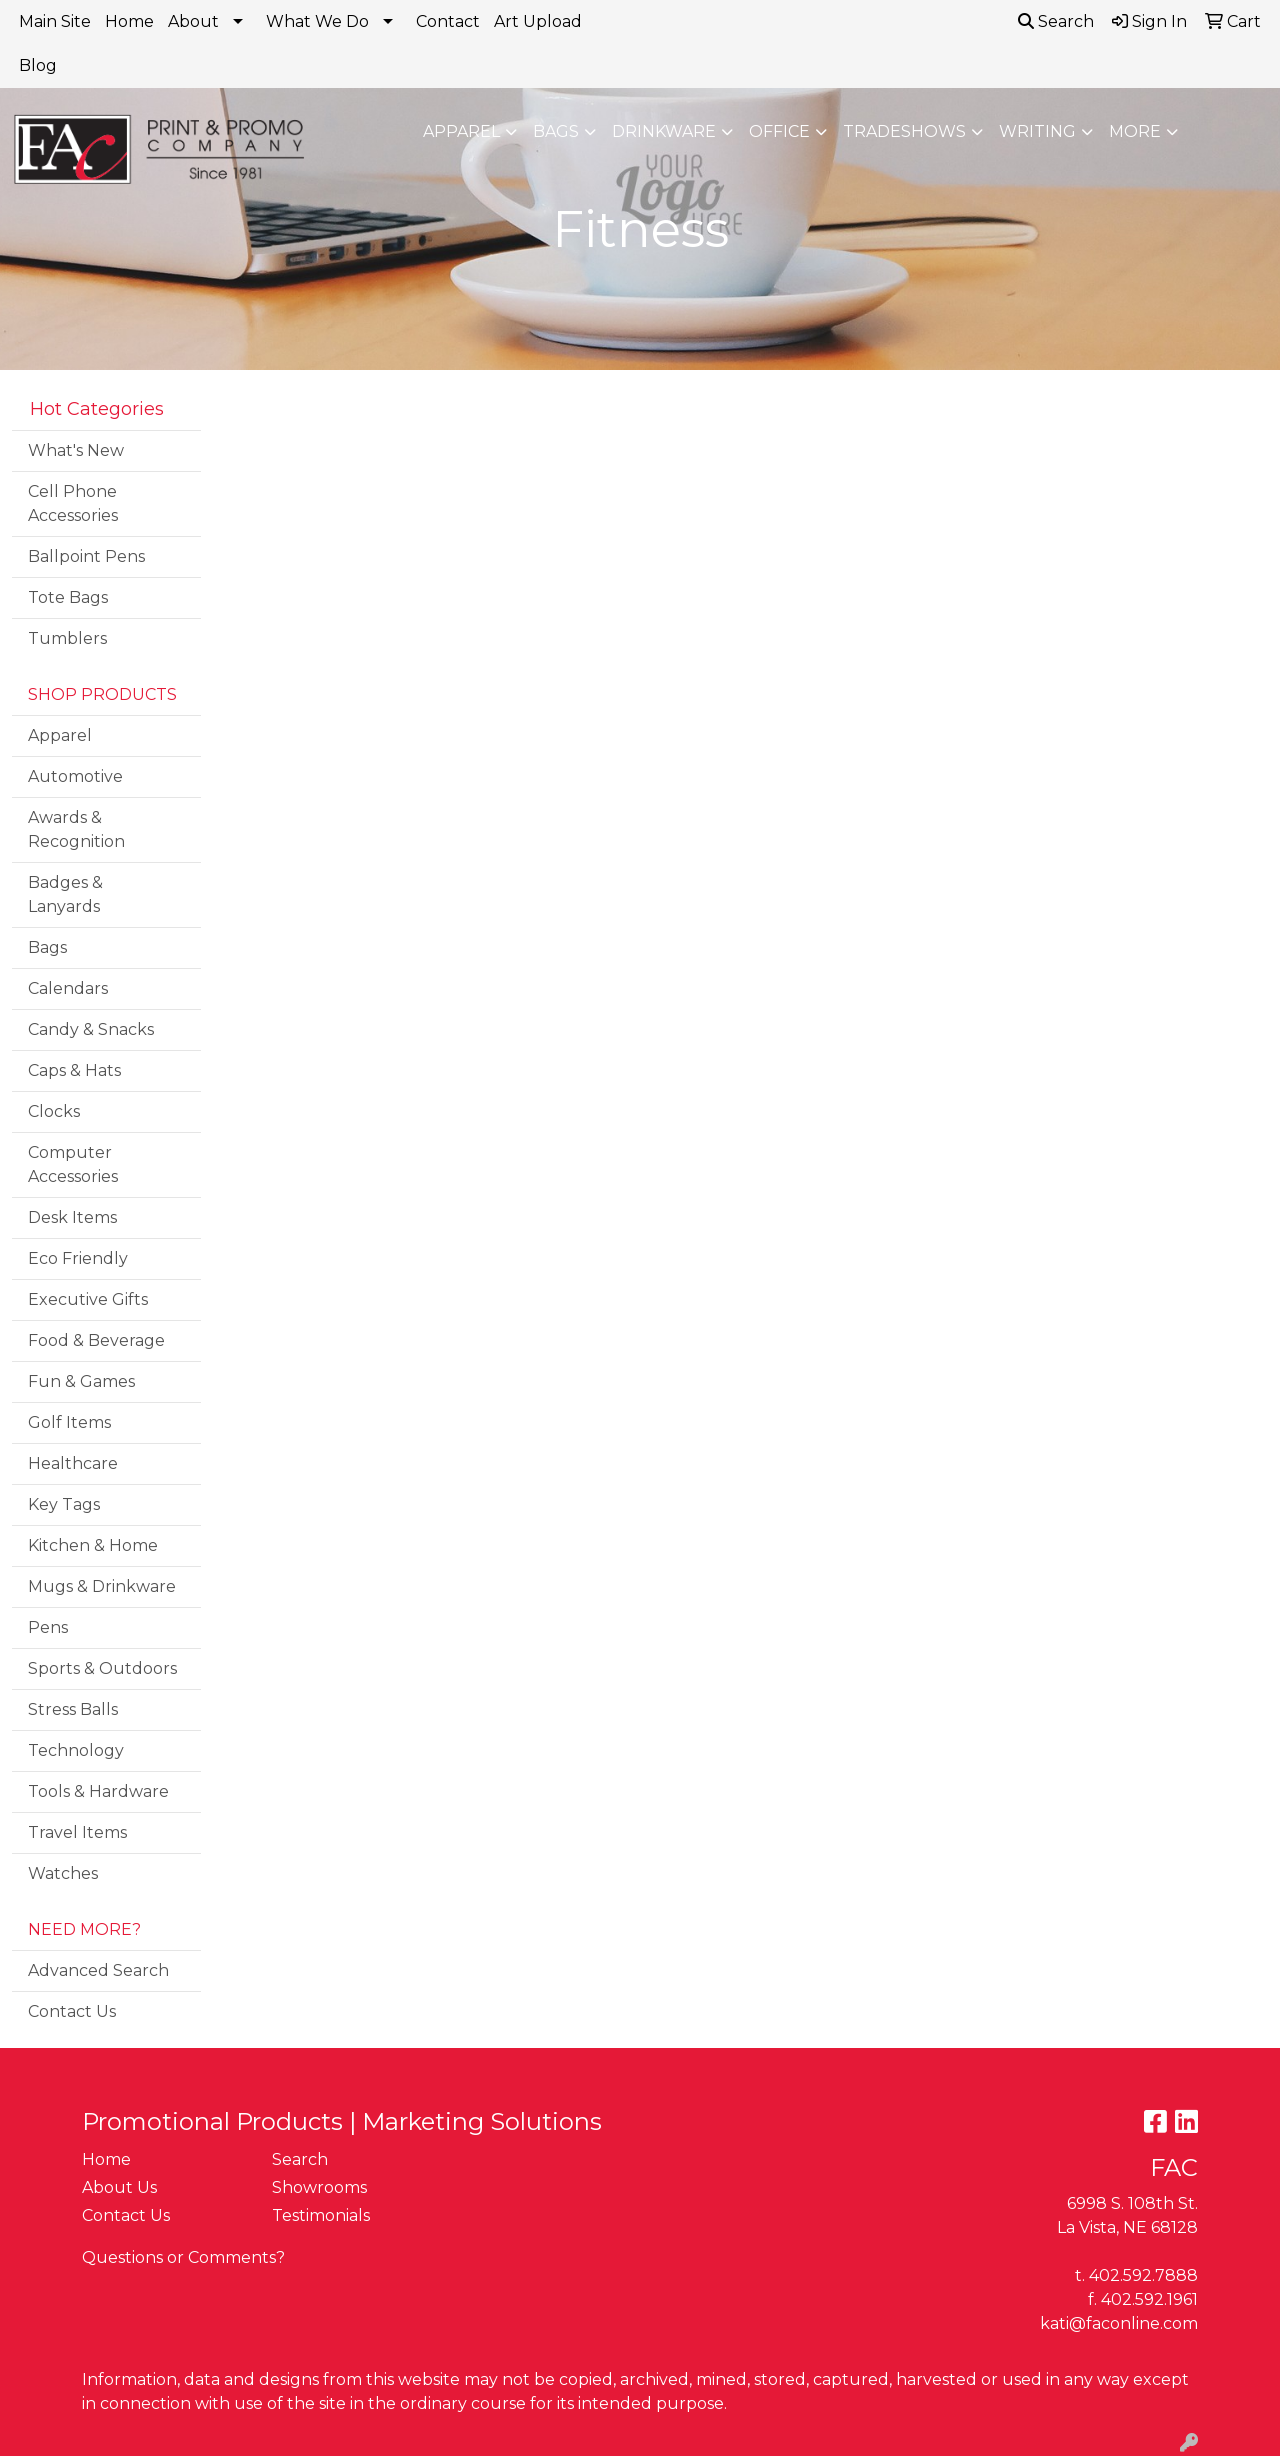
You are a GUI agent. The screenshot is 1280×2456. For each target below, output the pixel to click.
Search (1056, 21)
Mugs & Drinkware (102, 1586)
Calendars (68, 988)
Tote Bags (68, 597)
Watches (63, 1873)
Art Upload (538, 21)
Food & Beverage (96, 1340)
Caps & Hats (74, 1070)
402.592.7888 (1143, 2275)
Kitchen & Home (93, 1545)
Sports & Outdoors (102, 1668)
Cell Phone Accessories (73, 503)
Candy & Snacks (91, 1029)
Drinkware (664, 131)
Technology (76, 1750)
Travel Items (77, 1832)
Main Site (55, 21)
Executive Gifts (88, 1299)
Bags (556, 131)
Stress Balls (73, 1709)
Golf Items (69, 1422)
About (193, 21)
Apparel (461, 131)
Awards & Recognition (76, 829)
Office (779, 131)
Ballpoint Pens (86, 556)
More (1135, 131)
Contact (448, 21)
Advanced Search (98, 1970)
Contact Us (72, 2011)
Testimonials (321, 2215)
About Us (119, 2187)
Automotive (75, 776)
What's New (76, 450)
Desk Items (72, 1217)
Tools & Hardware (98, 1791)
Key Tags (64, 1504)
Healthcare (73, 1463)
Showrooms (319, 2187)
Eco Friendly (78, 1258)
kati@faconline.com (1119, 2323)
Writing (1037, 131)
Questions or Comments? (183, 2257)
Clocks (54, 1111)
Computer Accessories (73, 1164)
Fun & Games (81, 1381)
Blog (38, 65)
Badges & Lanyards (65, 894)
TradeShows (904, 131)
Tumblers (67, 638)
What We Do (317, 21)
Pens (48, 1627)
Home (129, 21)
